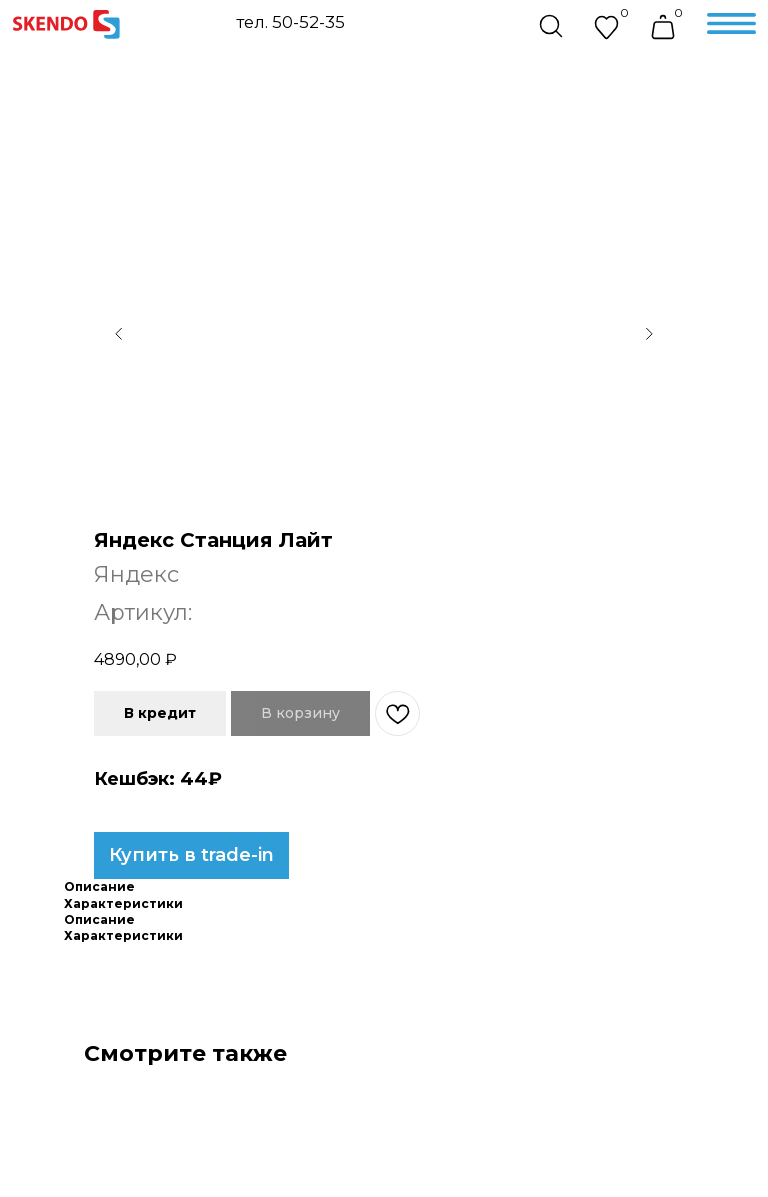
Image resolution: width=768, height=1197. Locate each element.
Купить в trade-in (191, 855)
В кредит (160, 713)
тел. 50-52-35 (290, 22)
